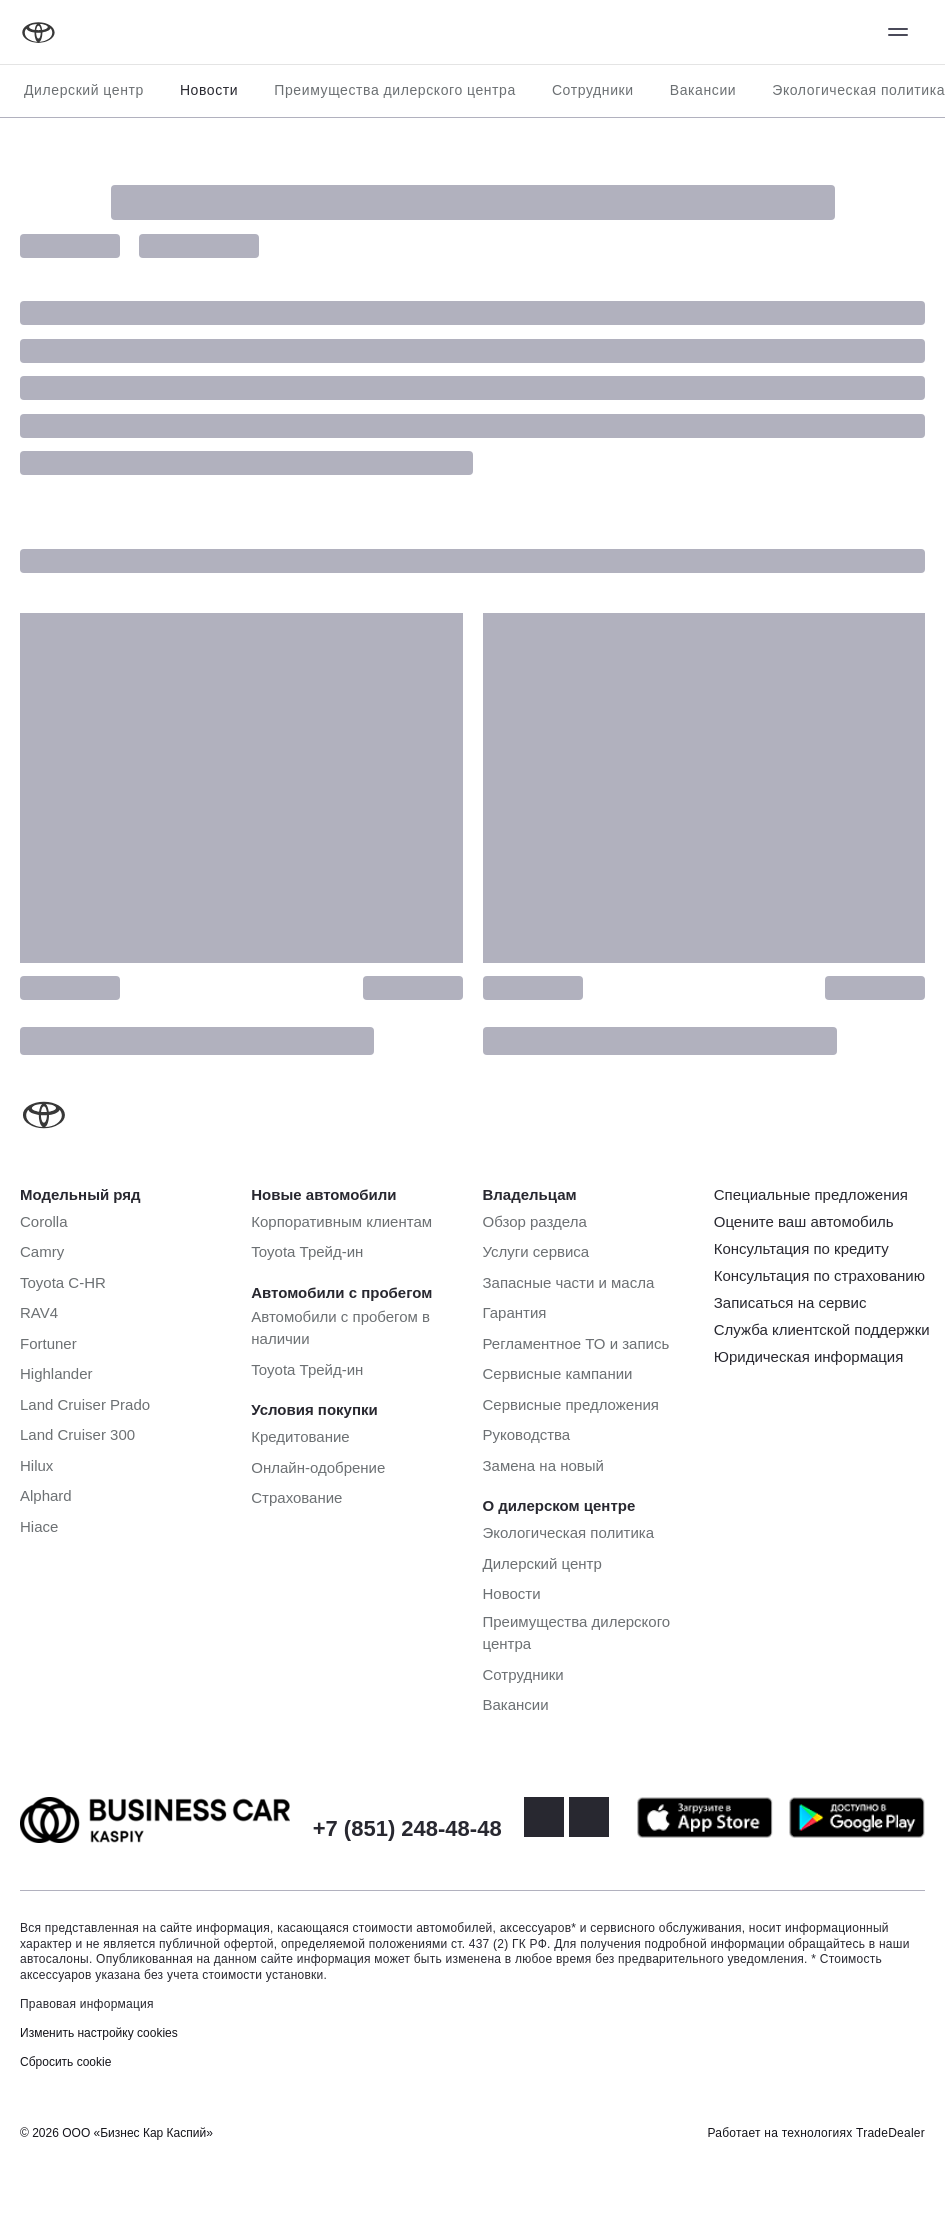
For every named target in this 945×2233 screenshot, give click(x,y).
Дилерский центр (84, 90)
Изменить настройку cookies (99, 2033)
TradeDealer (890, 2133)
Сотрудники (593, 90)
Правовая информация (87, 2004)
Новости (209, 90)
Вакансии (703, 90)
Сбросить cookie (65, 2062)
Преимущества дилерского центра (395, 90)
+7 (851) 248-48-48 (407, 1828)
